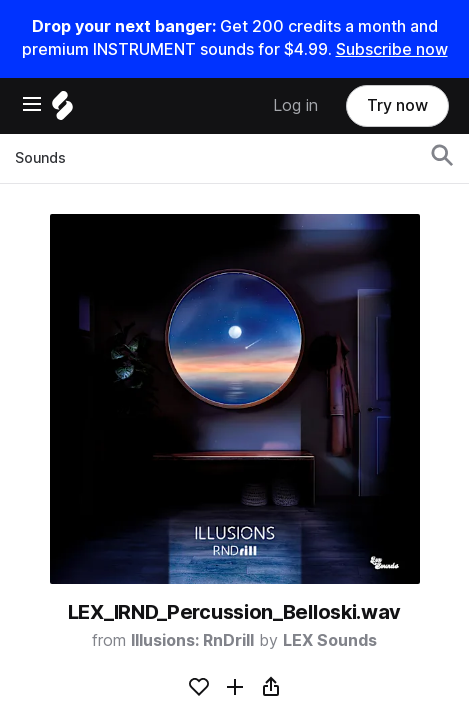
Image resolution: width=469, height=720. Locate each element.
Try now (397, 105)
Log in (295, 105)
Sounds (40, 158)
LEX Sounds (330, 640)
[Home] (62, 110)
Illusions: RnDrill (192, 640)
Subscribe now (392, 49)
